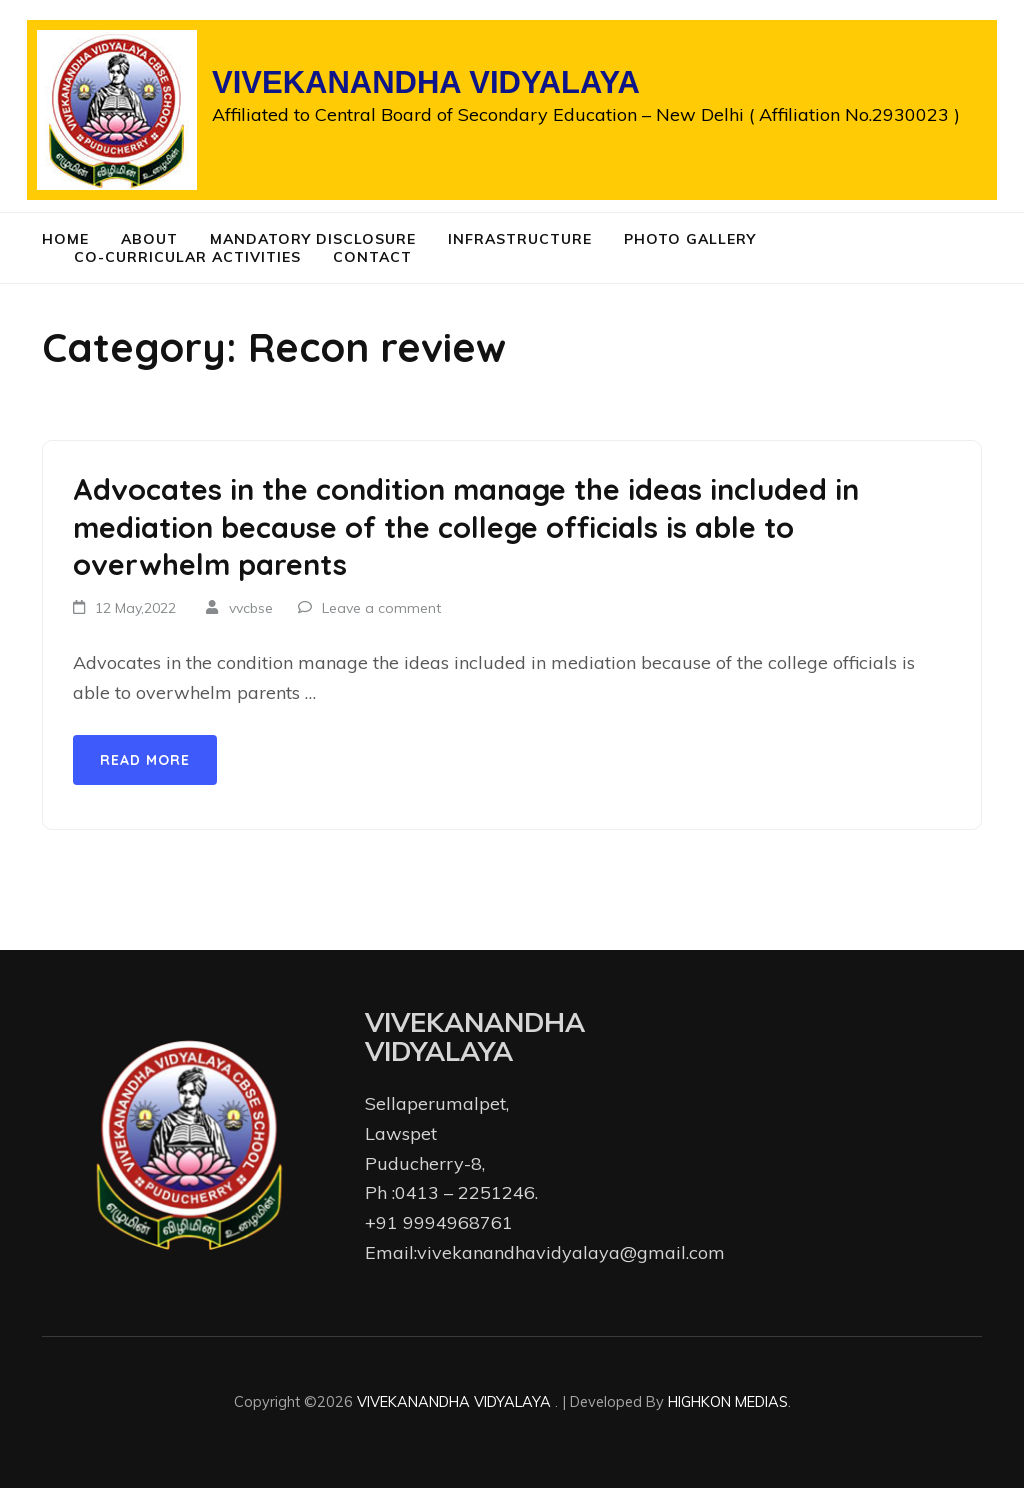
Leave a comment (381, 608)
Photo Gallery (690, 239)
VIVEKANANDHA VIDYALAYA (426, 82)
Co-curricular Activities (187, 257)
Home (65, 239)
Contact (372, 257)
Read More (145, 760)
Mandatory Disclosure (313, 239)
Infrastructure (520, 239)
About (149, 239)
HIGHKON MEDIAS (728, 1401)
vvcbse (251, 608)
